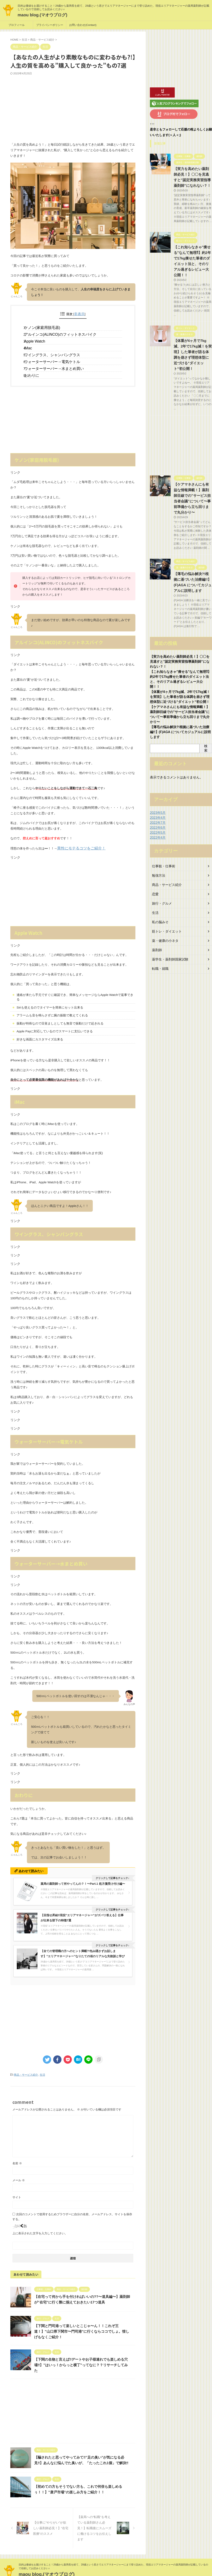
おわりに (32, 370)
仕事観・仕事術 (162, 856)
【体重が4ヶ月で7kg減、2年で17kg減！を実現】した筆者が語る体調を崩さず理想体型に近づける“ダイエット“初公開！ (192, 346)
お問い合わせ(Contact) (82, 25)
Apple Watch (35, 339)
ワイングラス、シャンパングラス (50, 352)
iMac (29, 345)
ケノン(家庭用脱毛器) (42, 327)
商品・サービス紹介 (26, 2065)
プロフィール (16, 25)
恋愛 (155, 884)
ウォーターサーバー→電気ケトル (50, 358)
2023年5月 (157, 803)
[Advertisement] (72, 106)
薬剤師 (156, 940)
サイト (16, 2187)
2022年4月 (157, 828)
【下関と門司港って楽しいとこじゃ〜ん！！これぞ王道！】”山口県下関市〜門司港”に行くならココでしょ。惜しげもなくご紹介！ (81, 2322)
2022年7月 (157, 813)
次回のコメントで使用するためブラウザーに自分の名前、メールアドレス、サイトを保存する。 (72, 2207)
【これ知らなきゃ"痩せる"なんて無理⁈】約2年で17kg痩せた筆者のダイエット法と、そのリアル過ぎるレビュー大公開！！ (192, 258)
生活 (42, 2065)
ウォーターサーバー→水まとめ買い (52, 364)
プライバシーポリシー (49, 25)
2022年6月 (157, 818)
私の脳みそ (159, 912)
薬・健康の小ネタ (163, 931)
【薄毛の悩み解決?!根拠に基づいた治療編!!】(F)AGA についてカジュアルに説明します (180, 721)
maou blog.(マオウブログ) (42, 15)
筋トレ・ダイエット (165, 921)
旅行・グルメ (160, 893)
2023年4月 (157, 808)
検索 (205, 738)
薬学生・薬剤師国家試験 (168, 949)
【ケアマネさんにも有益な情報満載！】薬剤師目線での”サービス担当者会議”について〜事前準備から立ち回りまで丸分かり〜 (192, 484)
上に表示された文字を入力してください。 (39, 2223)
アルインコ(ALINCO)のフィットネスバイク (58, 333)
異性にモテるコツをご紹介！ (77, 843)
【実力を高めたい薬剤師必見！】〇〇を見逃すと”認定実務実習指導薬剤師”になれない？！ (180, 645)
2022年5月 (157, 823)
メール (18, 2170)
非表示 (79, 314)
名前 (17, 2153)
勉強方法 (158, 866)
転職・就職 (159, 959)
